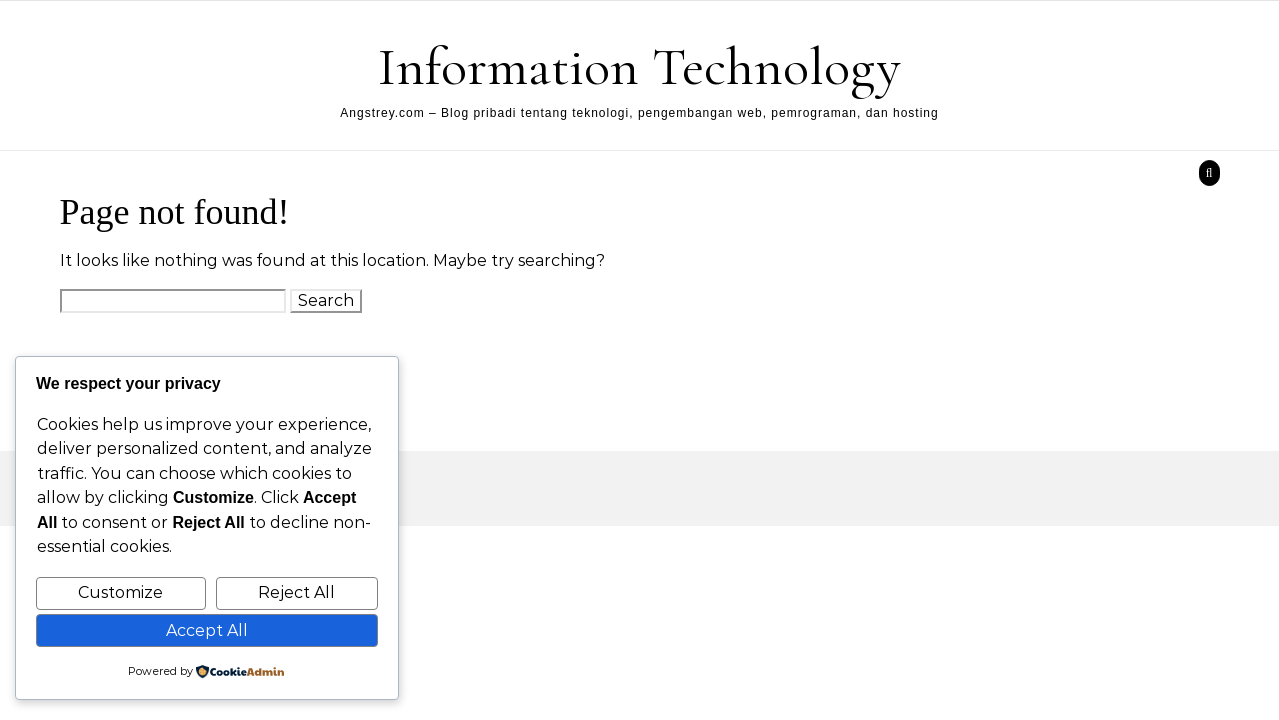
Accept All (207, 630)
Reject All (296, 592)
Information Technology (639, 66)
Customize (120, 592)
